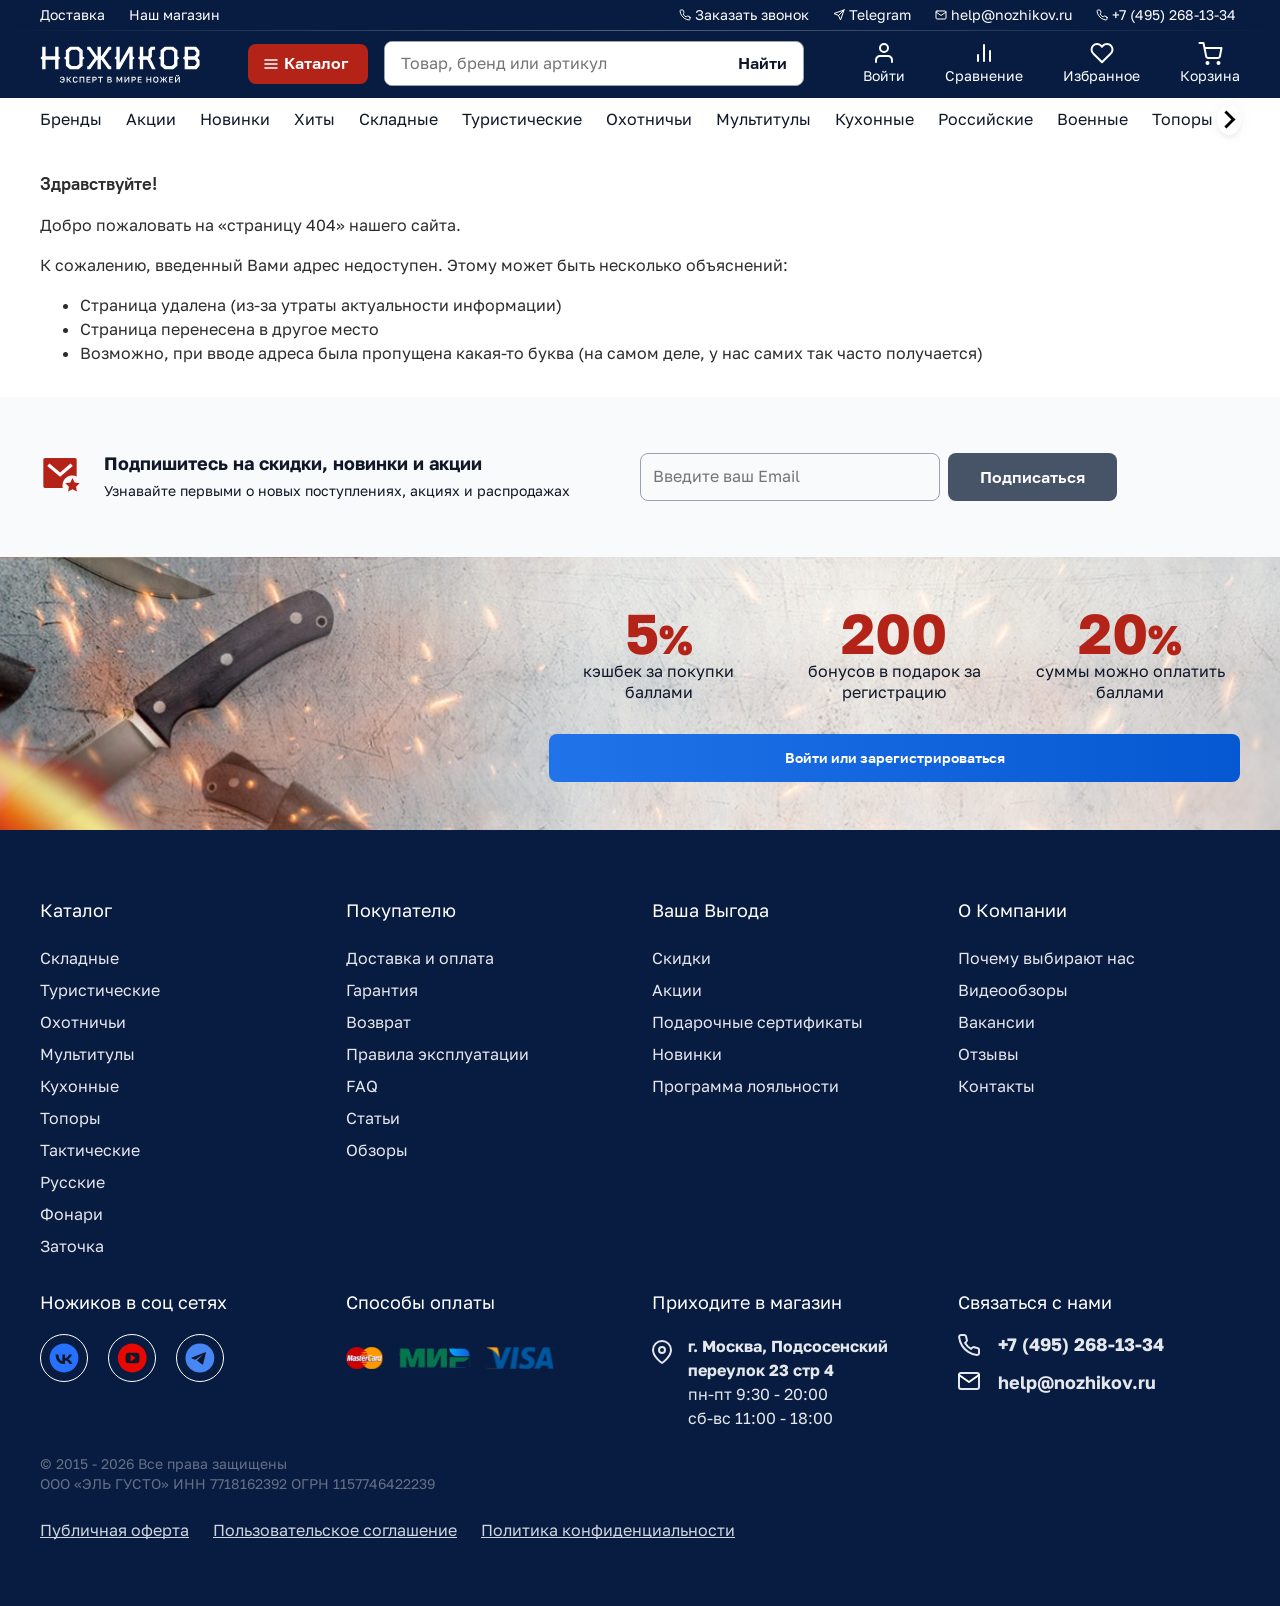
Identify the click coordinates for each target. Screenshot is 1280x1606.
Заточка (72, 1246)
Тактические (90, 1150)
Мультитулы (87, 1054)
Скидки (681, 958)
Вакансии (996, 1022)
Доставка (72, 14)
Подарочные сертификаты (757, 1022)
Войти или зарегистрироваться (895, 757)
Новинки (687, 1054)
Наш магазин (174, 14)
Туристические (100, 990)
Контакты (996, 1086)
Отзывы (988, 1054)
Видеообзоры (1013, 990)
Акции (677, 990)
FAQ (362, 1086)
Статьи (373, 1118)
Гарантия (382, 990)
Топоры (70, 1118)
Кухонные (79, 1086)
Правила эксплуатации (437, 1054)
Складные (79, 958)
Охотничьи (83, 1022)
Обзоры (377, 1150)
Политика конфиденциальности (608, 1530)
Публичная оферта (114, 1530)
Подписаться (1032, 477)
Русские (72, 1182)
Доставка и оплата (420, 958)
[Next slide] (1229, 120)
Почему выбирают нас (1046, 958)
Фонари (71, 1214)
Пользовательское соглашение (335, 1530)
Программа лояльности (745, 1086)
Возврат (378, 1022)
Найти (762, 63)
